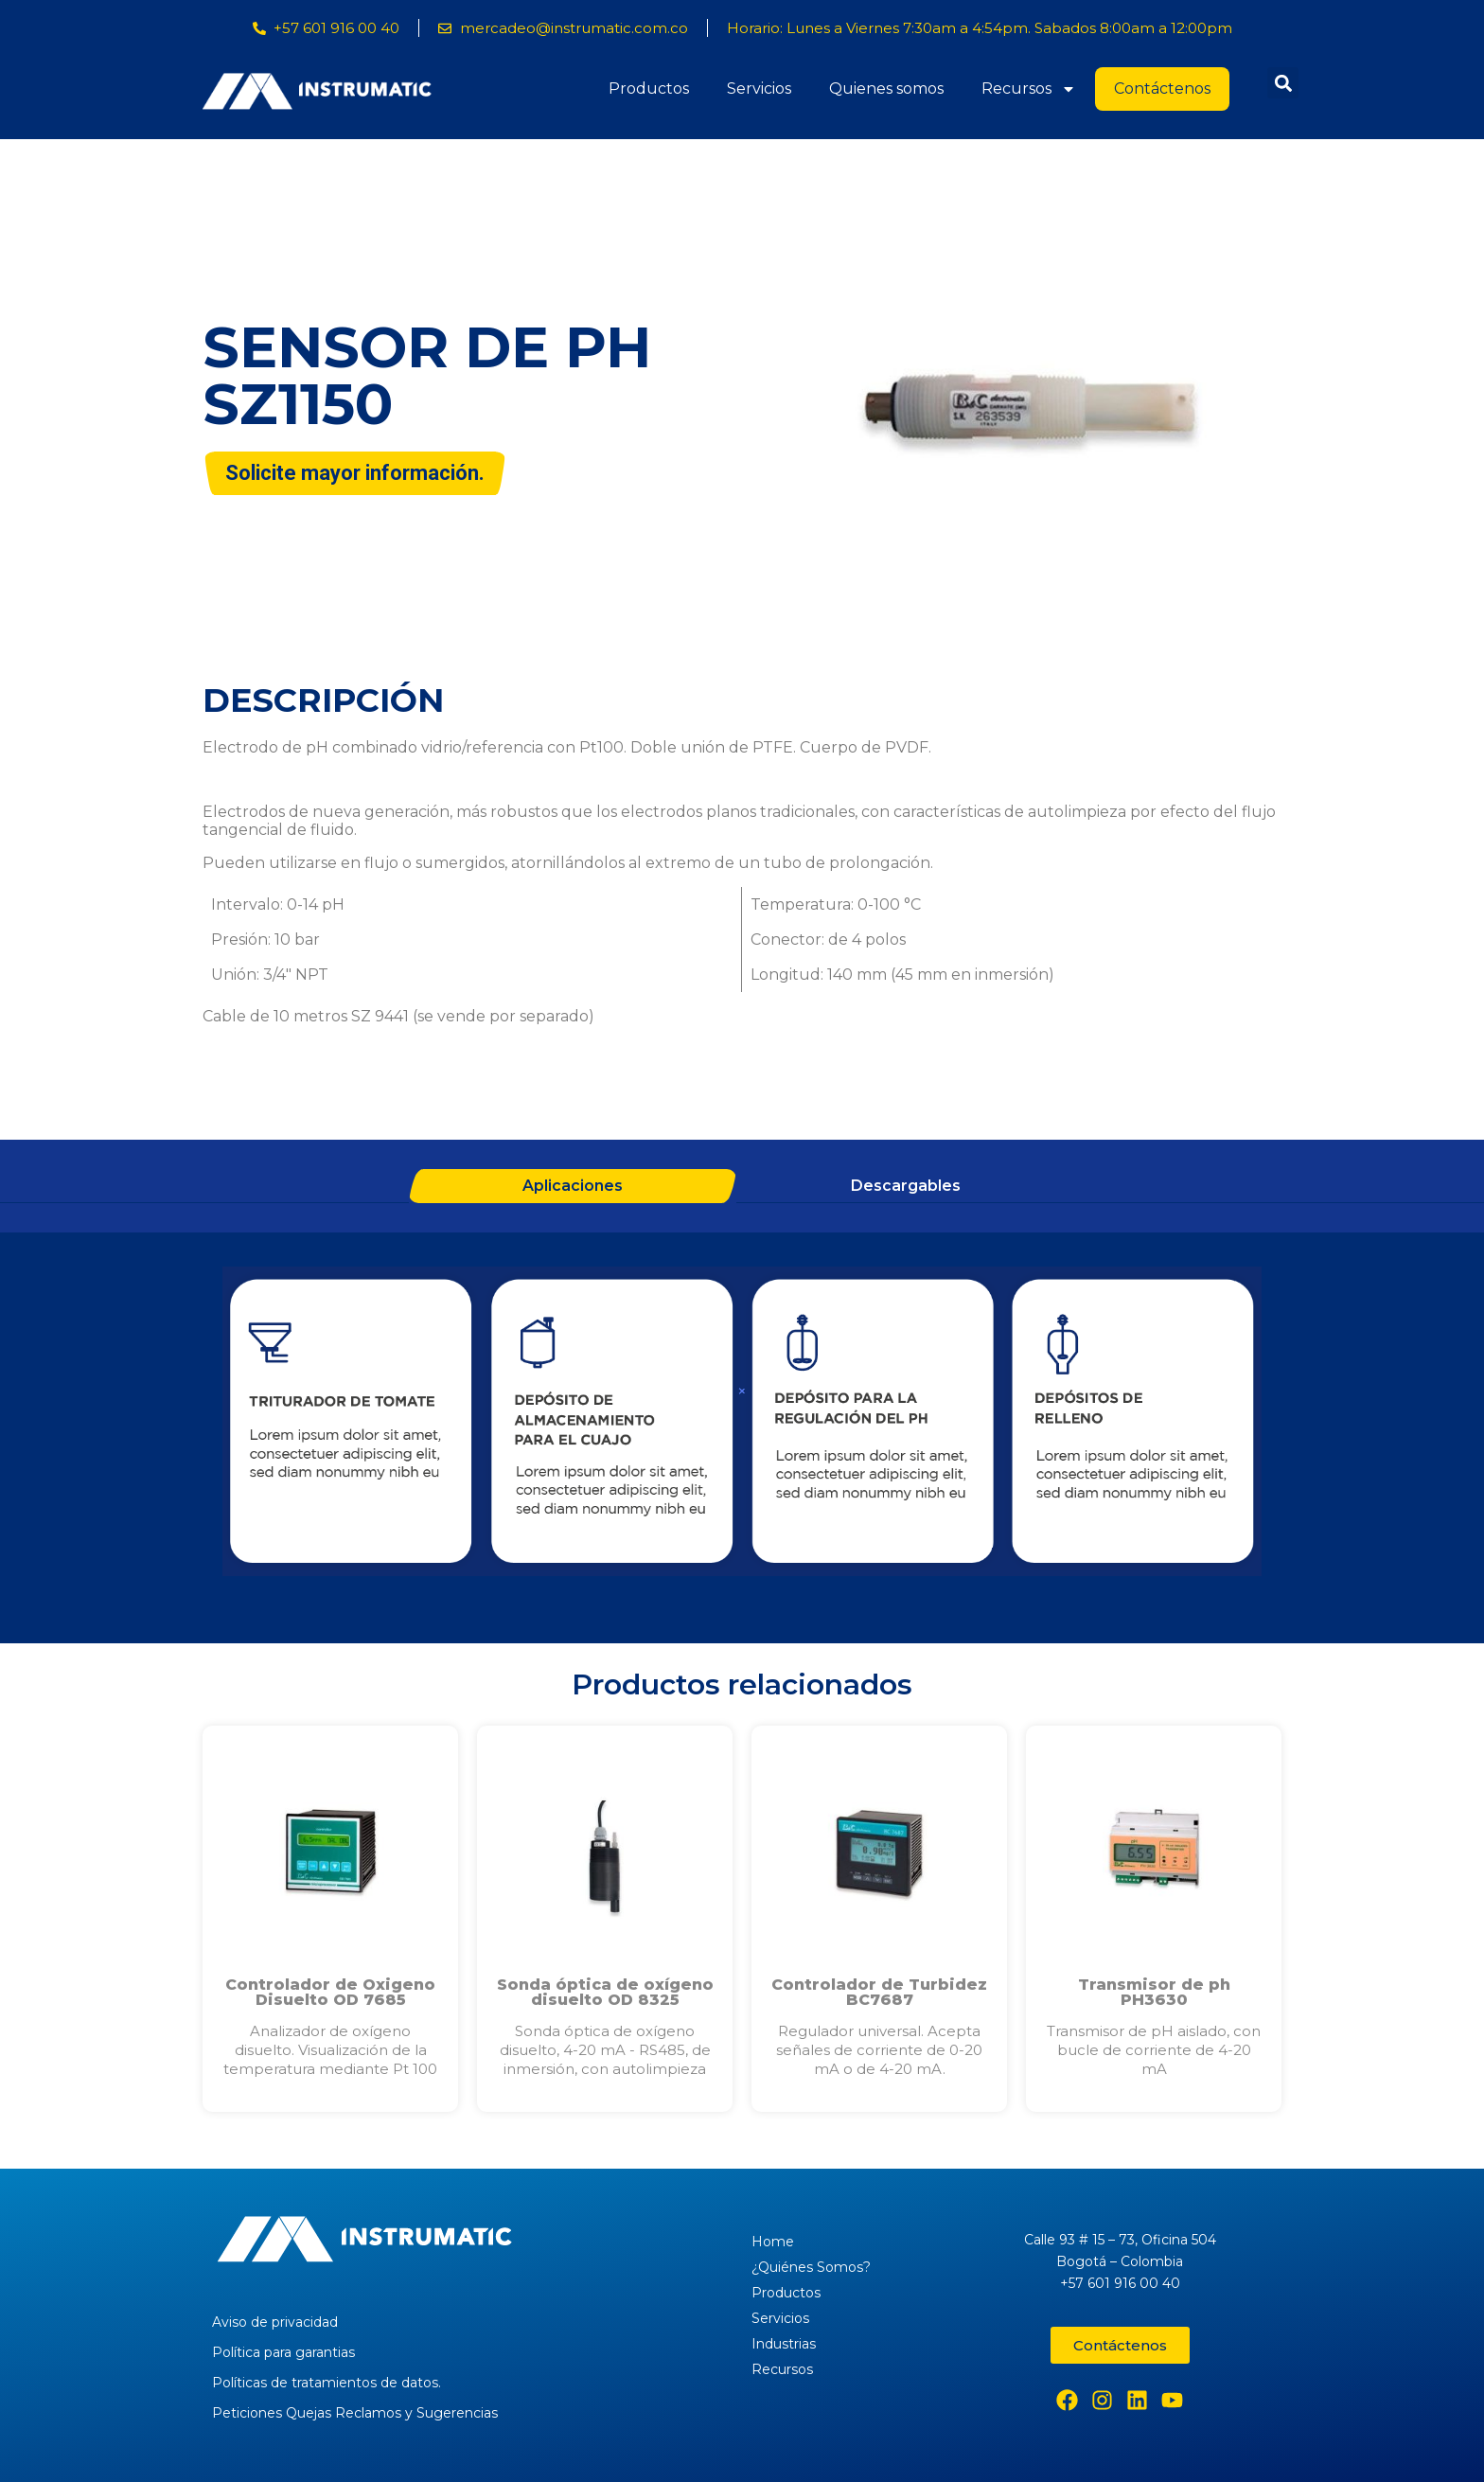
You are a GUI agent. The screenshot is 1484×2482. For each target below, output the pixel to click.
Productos (649, 89)
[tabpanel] (742, 1423)
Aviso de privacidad (275, 2322)
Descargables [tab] (906, 1186)
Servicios (759, 89)
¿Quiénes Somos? (811, 2267)
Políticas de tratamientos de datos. (326, 2382)
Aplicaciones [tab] (572, 1186)
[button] (1282, 82)
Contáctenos (1162, 89)
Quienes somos (886, 89)
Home (772, 2241)
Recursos (1028, 89)
